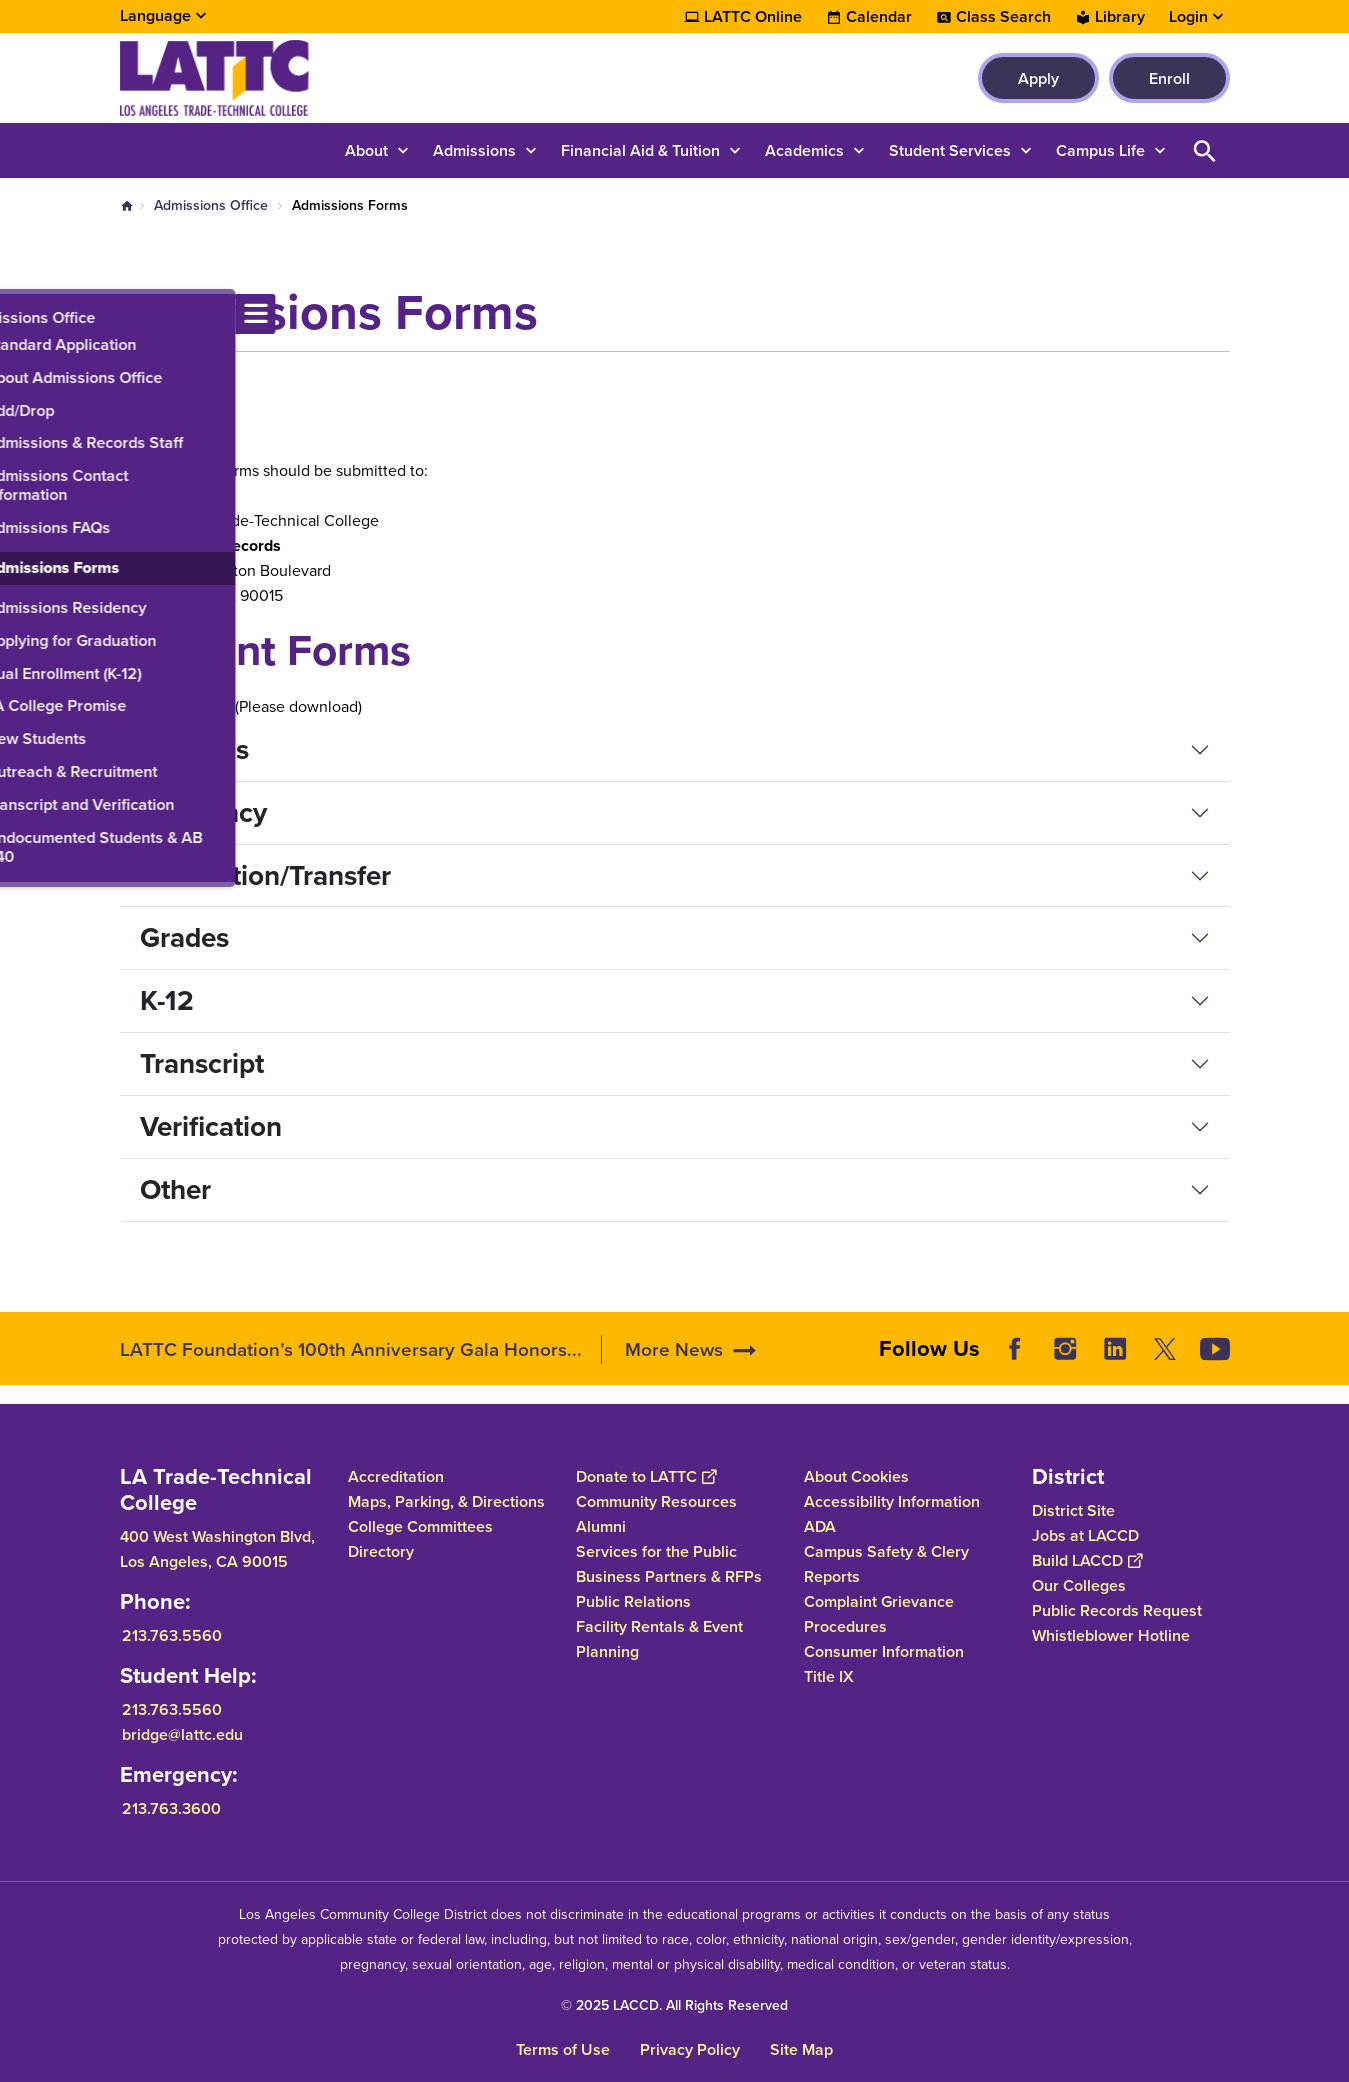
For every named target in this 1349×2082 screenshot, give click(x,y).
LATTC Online (753, 17)
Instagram (1065, 1349)
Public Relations (633, 1601)
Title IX (829, 1676)
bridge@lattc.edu (182, 1734)
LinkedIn (1115, 1349)
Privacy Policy (690, 2049)
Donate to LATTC (646, 1476)
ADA (820, 1526)
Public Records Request (1117, 1610)
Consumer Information (884, 1651)
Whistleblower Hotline (1111, 1635)
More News (674, 1349)
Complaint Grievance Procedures (879, 1614)
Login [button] (1188, 17)
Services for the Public (656, 1551)
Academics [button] (804, 150)
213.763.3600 (171, 1808)
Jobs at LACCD (1085, 1535)
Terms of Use (563, 2049)
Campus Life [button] (1100, 150)
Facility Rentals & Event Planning (659, 1639)
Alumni (601, 1526)
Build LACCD (1087, 1560)
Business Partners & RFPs (669, 1576)
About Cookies (856, 1476)
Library (1120, 17)
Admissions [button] (474, 150)
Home (127, 206)
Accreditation (396, 1476)
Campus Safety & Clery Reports (886, 1564)
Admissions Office (211, 205)
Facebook (1015, 1349)
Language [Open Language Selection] (155, 15)
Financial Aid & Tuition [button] (640, 150)
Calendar (879, 17)
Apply (1038, 78)
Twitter (1165, 1349)
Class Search (1003, 17)
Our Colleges (1079, 1585)
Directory (381, 1551)
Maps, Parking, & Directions (446, 1501)
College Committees (420, 1526)
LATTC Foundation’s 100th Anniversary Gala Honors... (351, 1349)
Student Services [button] (950, 150)
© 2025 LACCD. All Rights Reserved (674, 2005)
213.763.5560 (172, 1635)
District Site (1073, 1510)
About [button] (366, 150)
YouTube (1215, 1349)
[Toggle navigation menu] (20, 314)
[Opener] (1329, 1342)
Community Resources (656, 1501)
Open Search (1205, 150)
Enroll (1169, 78)
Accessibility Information (892, 1501)
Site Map (801, 2049)
